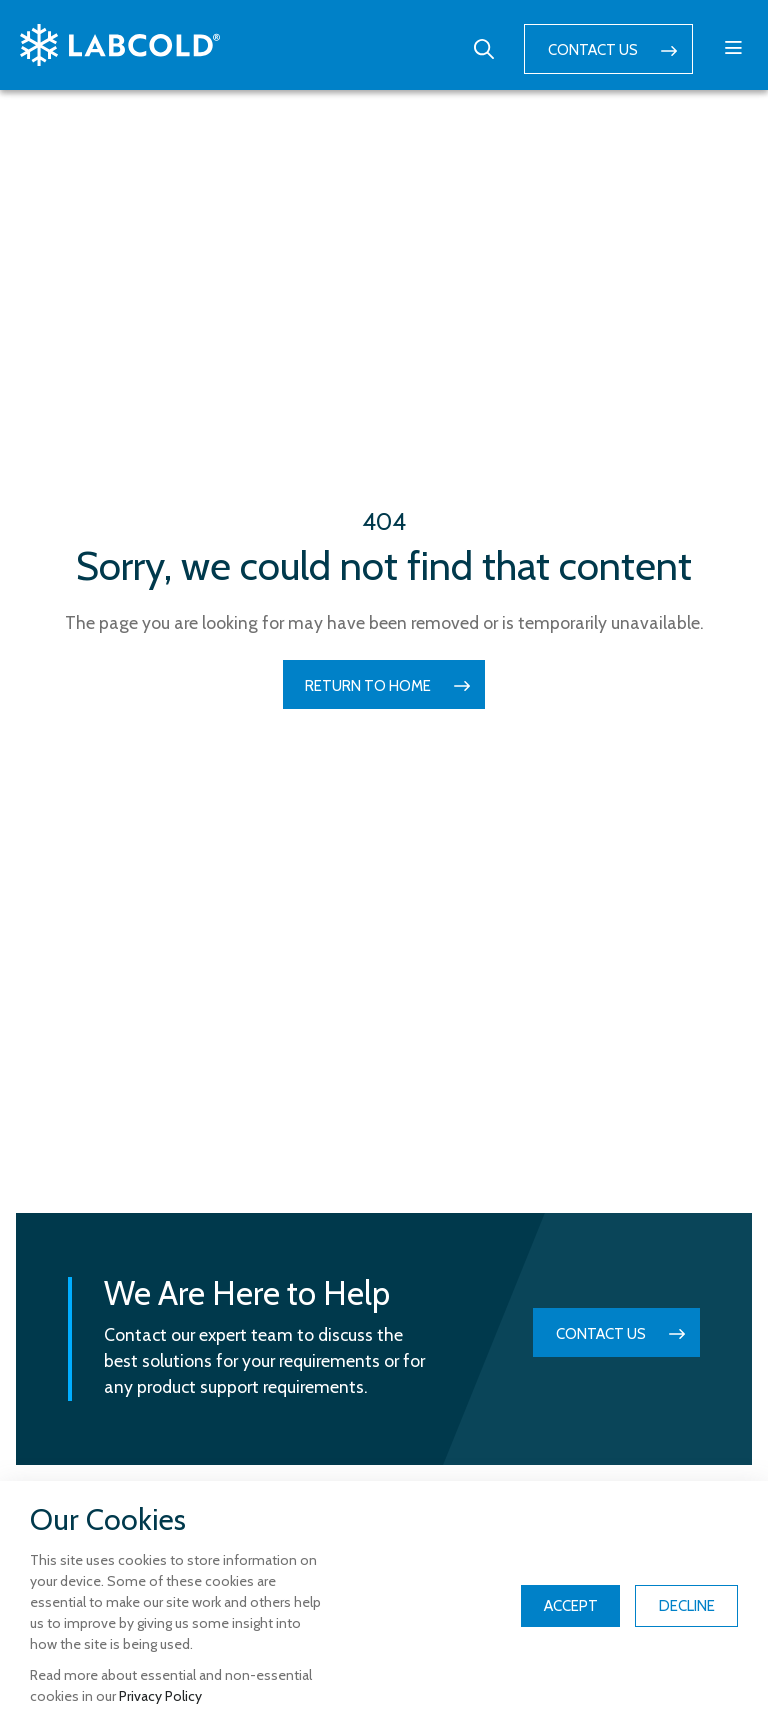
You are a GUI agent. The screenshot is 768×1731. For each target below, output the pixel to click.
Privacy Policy (160, 1696)
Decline (687, 1606)
